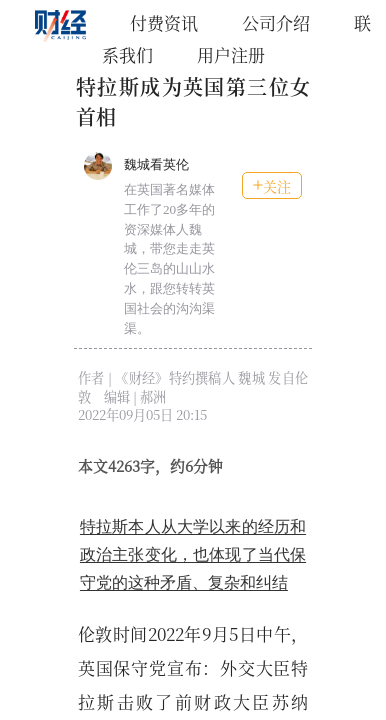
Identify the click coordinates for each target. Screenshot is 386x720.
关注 (272, 186)
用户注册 (231, 54)
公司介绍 (276, 22)
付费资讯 (164, 22)
